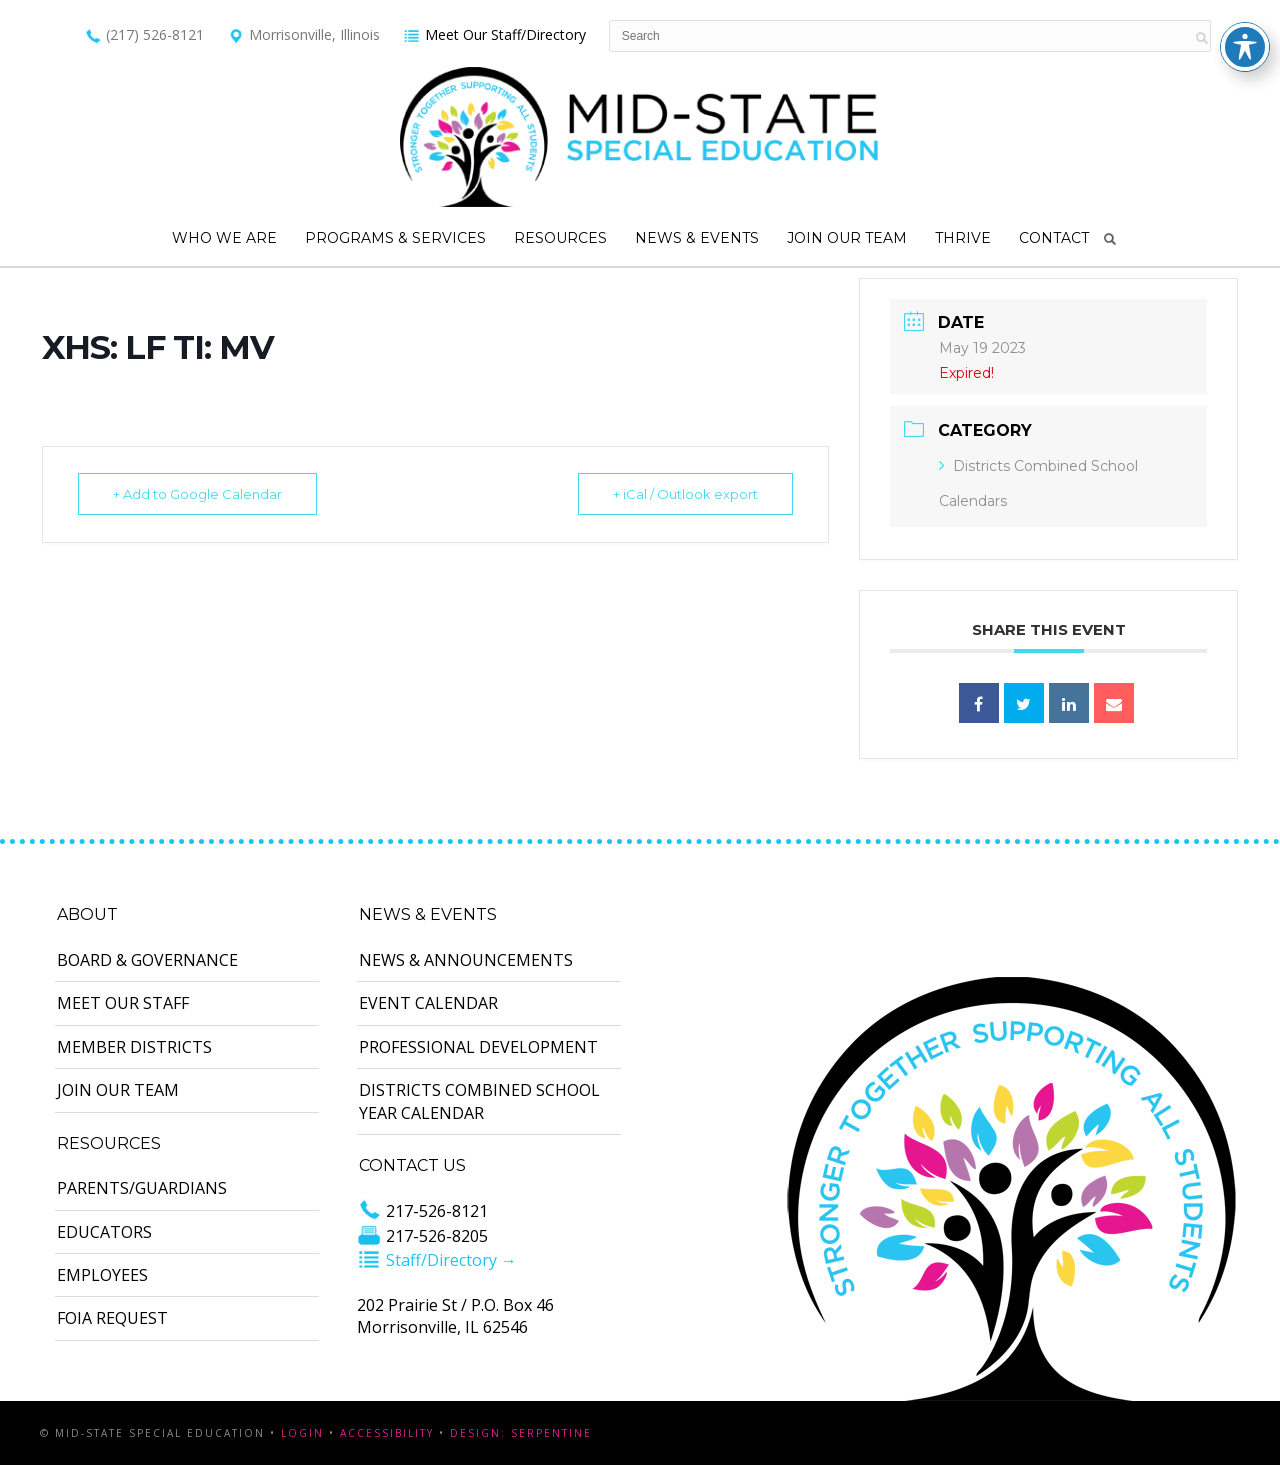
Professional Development (478, 1047)
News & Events (697, 238)
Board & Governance (147, 960)
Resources (560, 238)
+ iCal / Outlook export (685, 494)
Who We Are (224, 238)
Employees (102, 1275)
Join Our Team (847, 238)
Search (1110, 239)
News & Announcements (466, 960)
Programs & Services (395, 238)
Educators (104, 1232)
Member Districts (134, 1047)
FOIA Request (112, 1318)
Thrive (963, 238)
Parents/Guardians (142, 1188)
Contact (1054, 238)
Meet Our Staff (123, 1003)
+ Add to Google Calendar (197, 494)
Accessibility (387, 1433)
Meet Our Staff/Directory (494, 34)
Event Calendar (428, 1003)
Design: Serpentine (521, 1433)
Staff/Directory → (437, 1260)
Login (302, 1433)
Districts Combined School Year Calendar (479, 1101)
